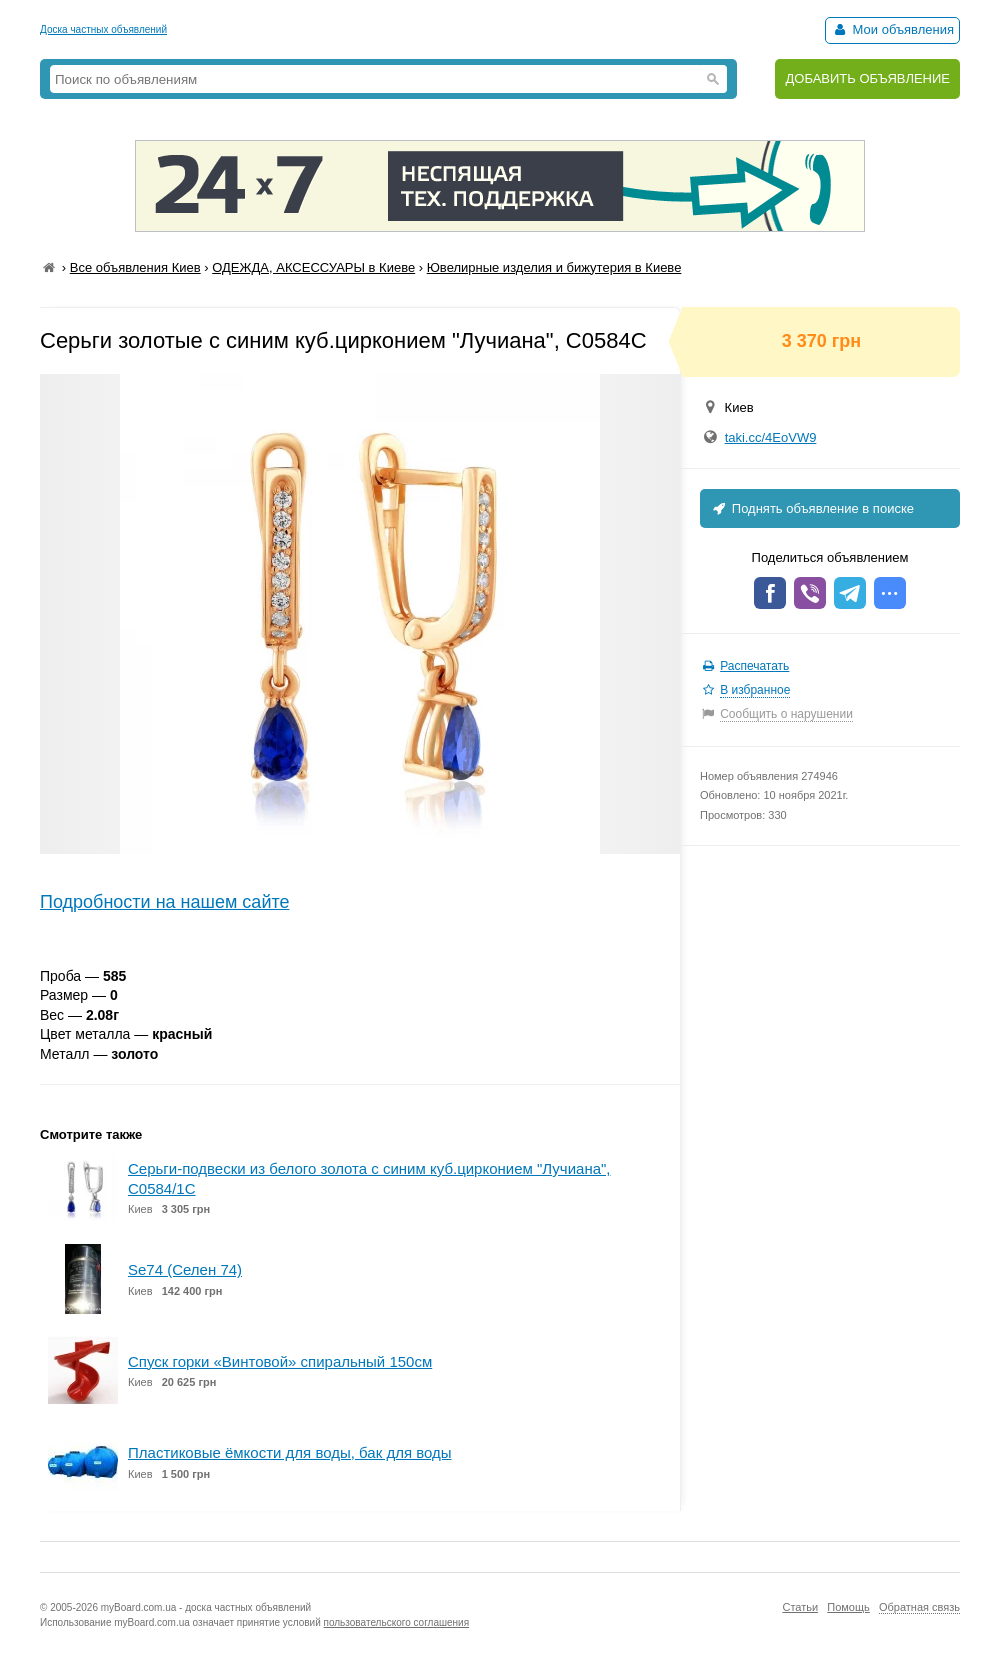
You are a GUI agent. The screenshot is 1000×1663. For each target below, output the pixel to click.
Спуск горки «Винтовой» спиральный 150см (280, 1361)
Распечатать (754, 666)
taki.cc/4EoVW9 (771, 437)
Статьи (800, 1607)
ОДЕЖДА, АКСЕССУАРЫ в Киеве (313, 267)
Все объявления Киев (135, 267)
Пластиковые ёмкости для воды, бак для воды (290, 1452)
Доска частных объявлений (103, 29)
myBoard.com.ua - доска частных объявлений (206, 1607)
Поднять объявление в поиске (812, 508)
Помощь (848, 1607)
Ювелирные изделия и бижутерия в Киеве (554, 267)
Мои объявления (892, 29)
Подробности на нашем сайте (165, 902)
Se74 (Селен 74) (185, 1269)
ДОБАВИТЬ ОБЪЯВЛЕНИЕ (867, 78)
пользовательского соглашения (397, 1622)
